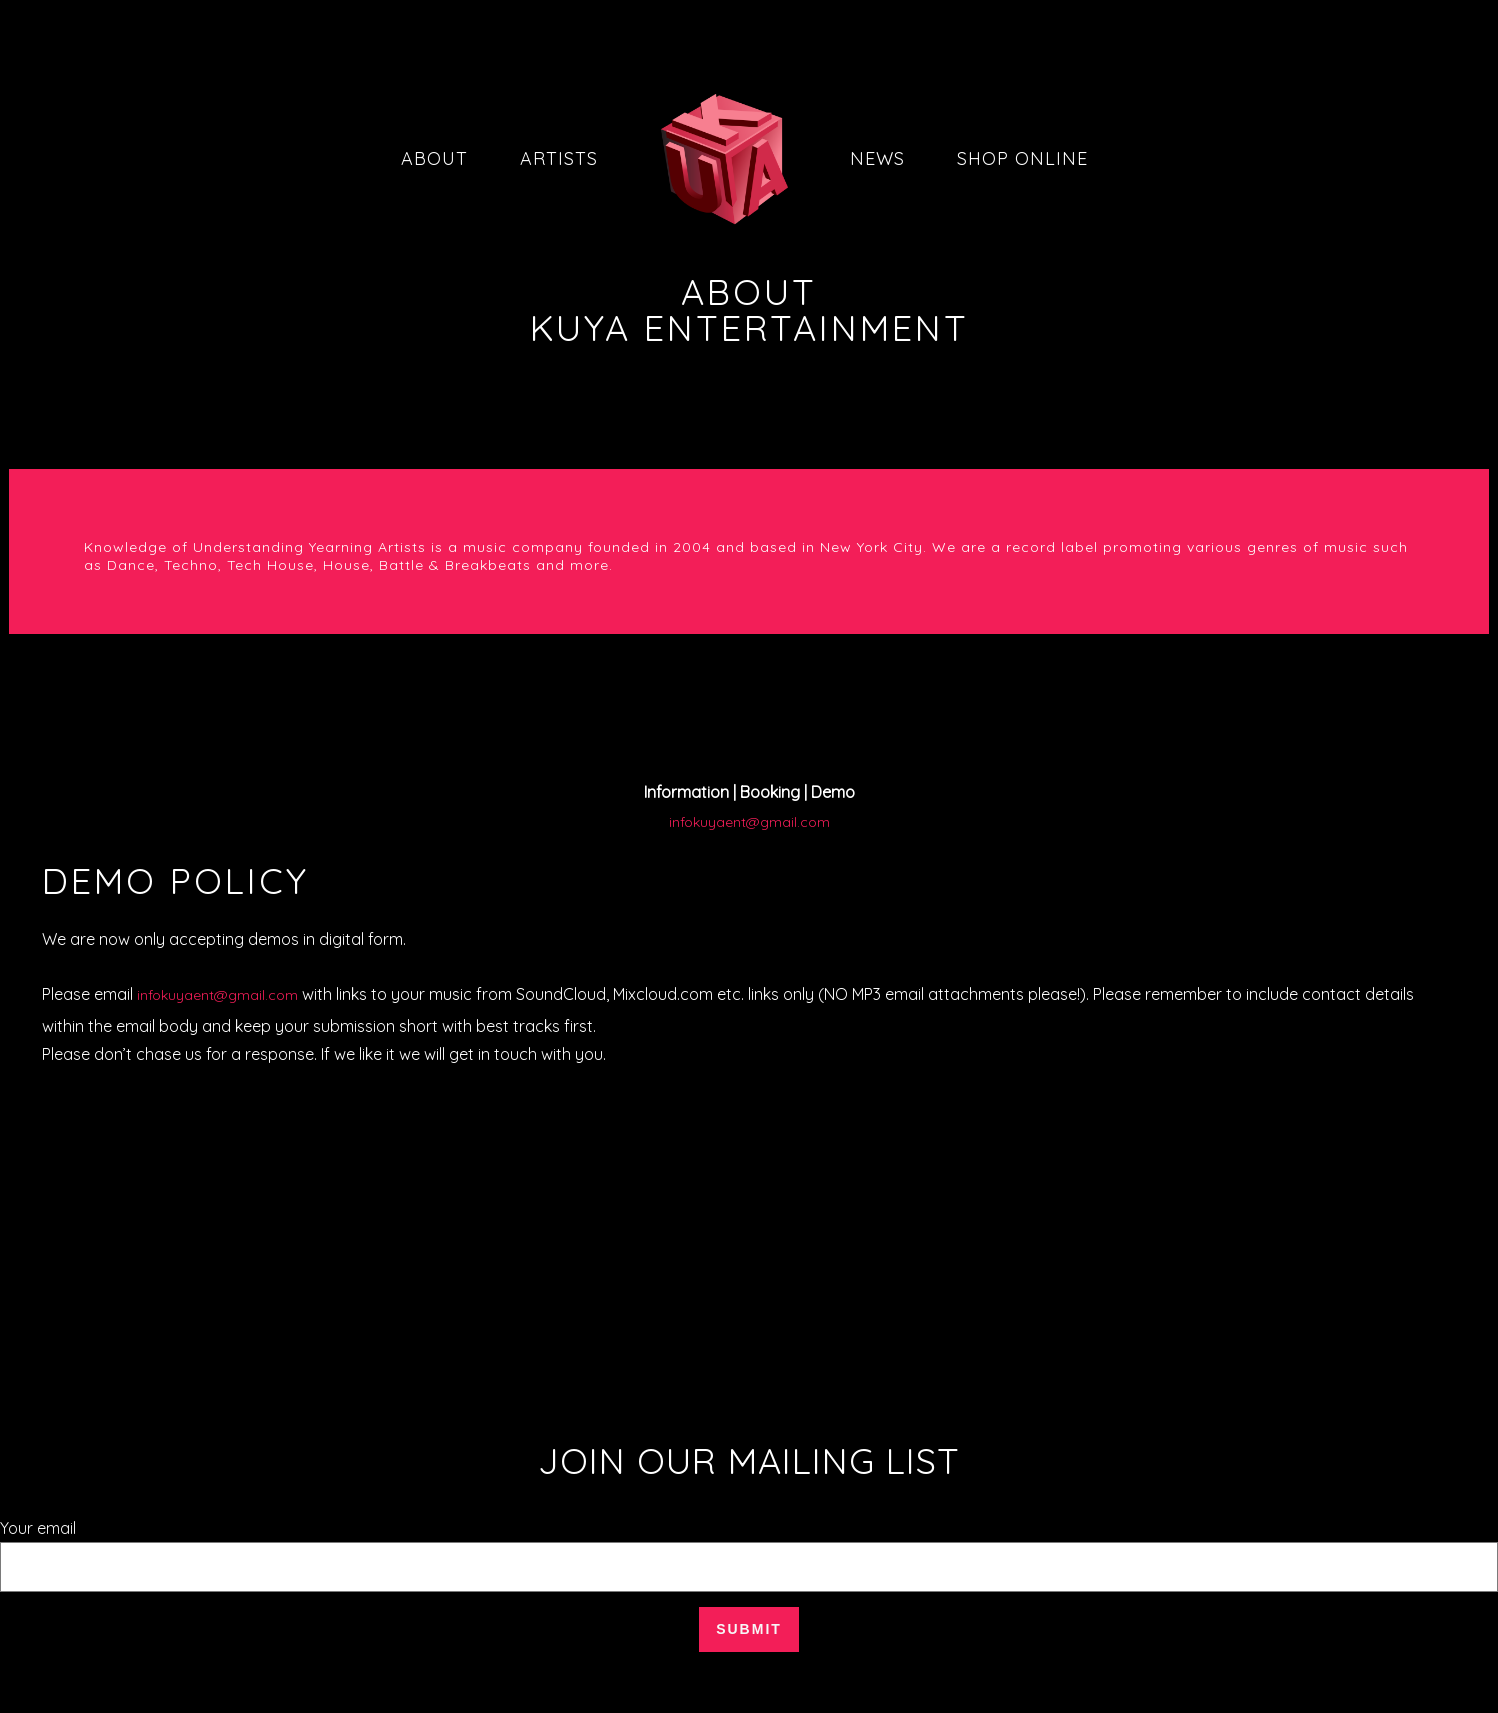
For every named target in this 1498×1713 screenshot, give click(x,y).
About (434, 158)
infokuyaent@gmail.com (749, 822)
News (877, 158)
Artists (559, 158)
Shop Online (1022, 158)
